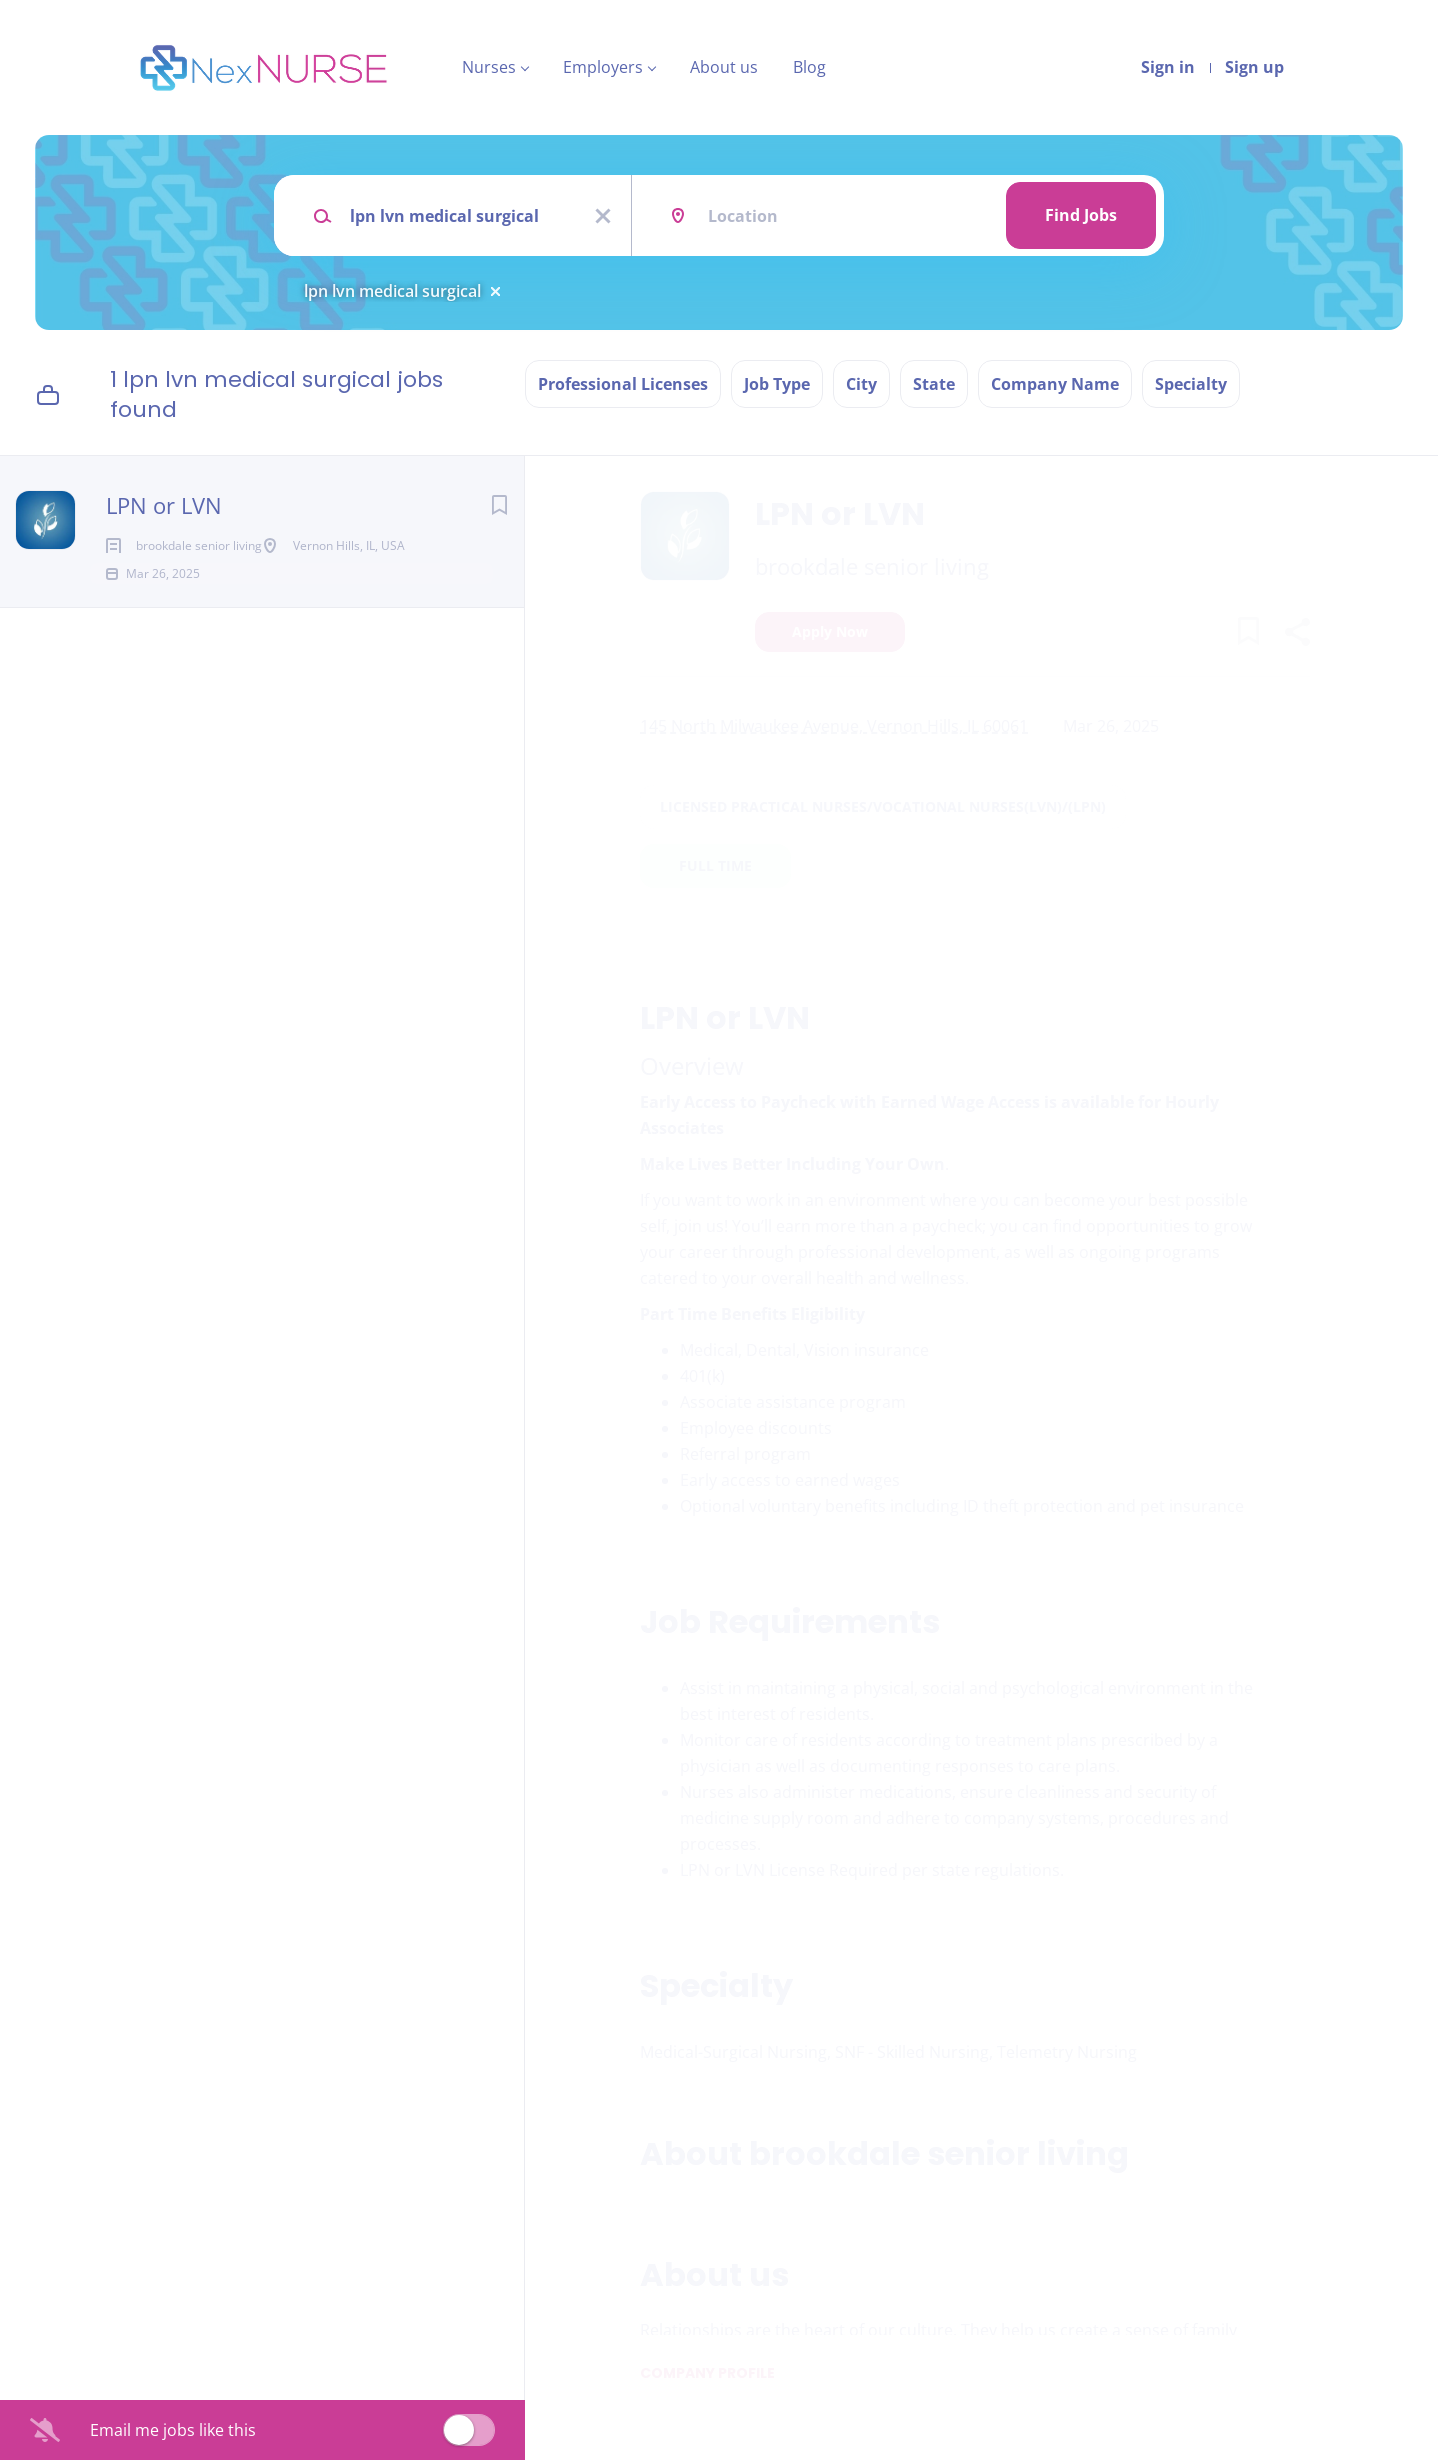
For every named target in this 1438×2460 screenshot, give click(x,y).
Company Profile (707, 2373)
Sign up (1254, 67)
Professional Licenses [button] (623, 384)
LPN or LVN (164, 505)
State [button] (934, 384)
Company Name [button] (1055, 384)
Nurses (489, 67)
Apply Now (830, 631)
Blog (809, 67)
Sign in (1168, 67)
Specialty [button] (1191, 384)
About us (724, 67)
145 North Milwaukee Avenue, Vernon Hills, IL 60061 (834, 726)
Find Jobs (1081, 215)
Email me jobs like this (173, 2430)
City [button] (861, 384)
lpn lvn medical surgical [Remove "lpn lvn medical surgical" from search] (392, 291)
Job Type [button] (777, 384)
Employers (603, 67)
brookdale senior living (872, 566)
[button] (1296, 634)
